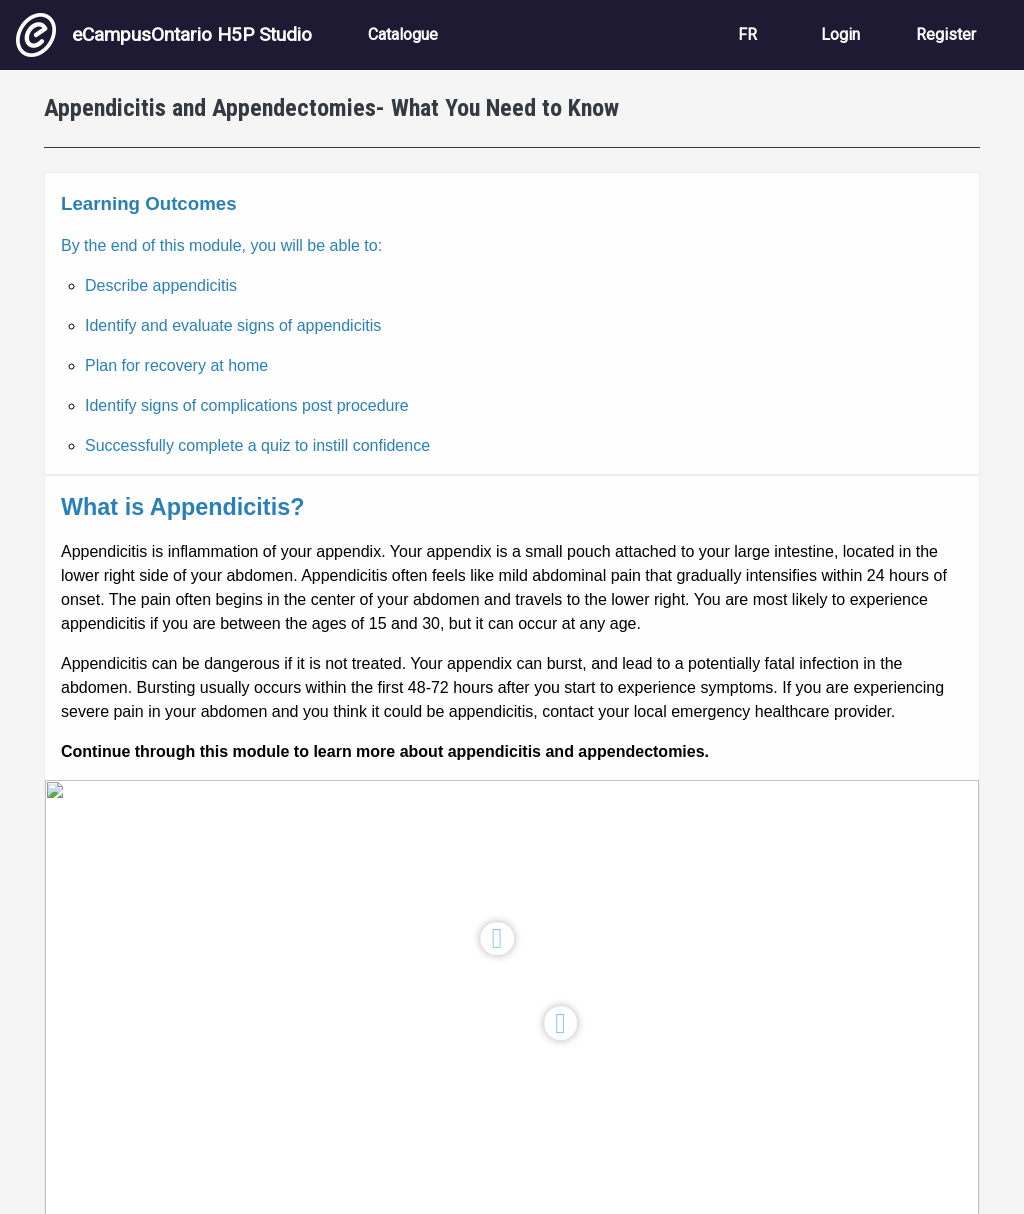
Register (946, 34)
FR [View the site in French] (747, 34)
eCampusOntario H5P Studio (164, 35)
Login (840, 34)
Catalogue (403, 34)
